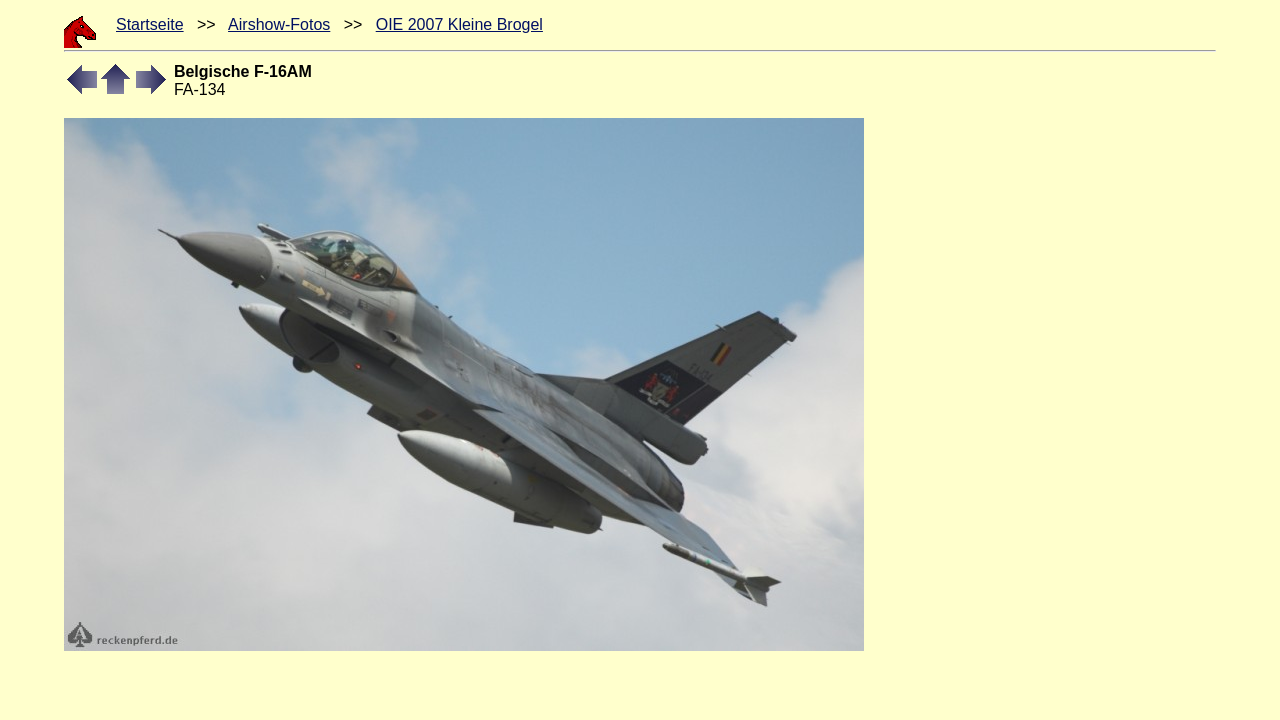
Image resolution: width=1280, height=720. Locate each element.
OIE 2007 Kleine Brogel (459, 24)
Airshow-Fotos (279, 24)
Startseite (150, 24)
